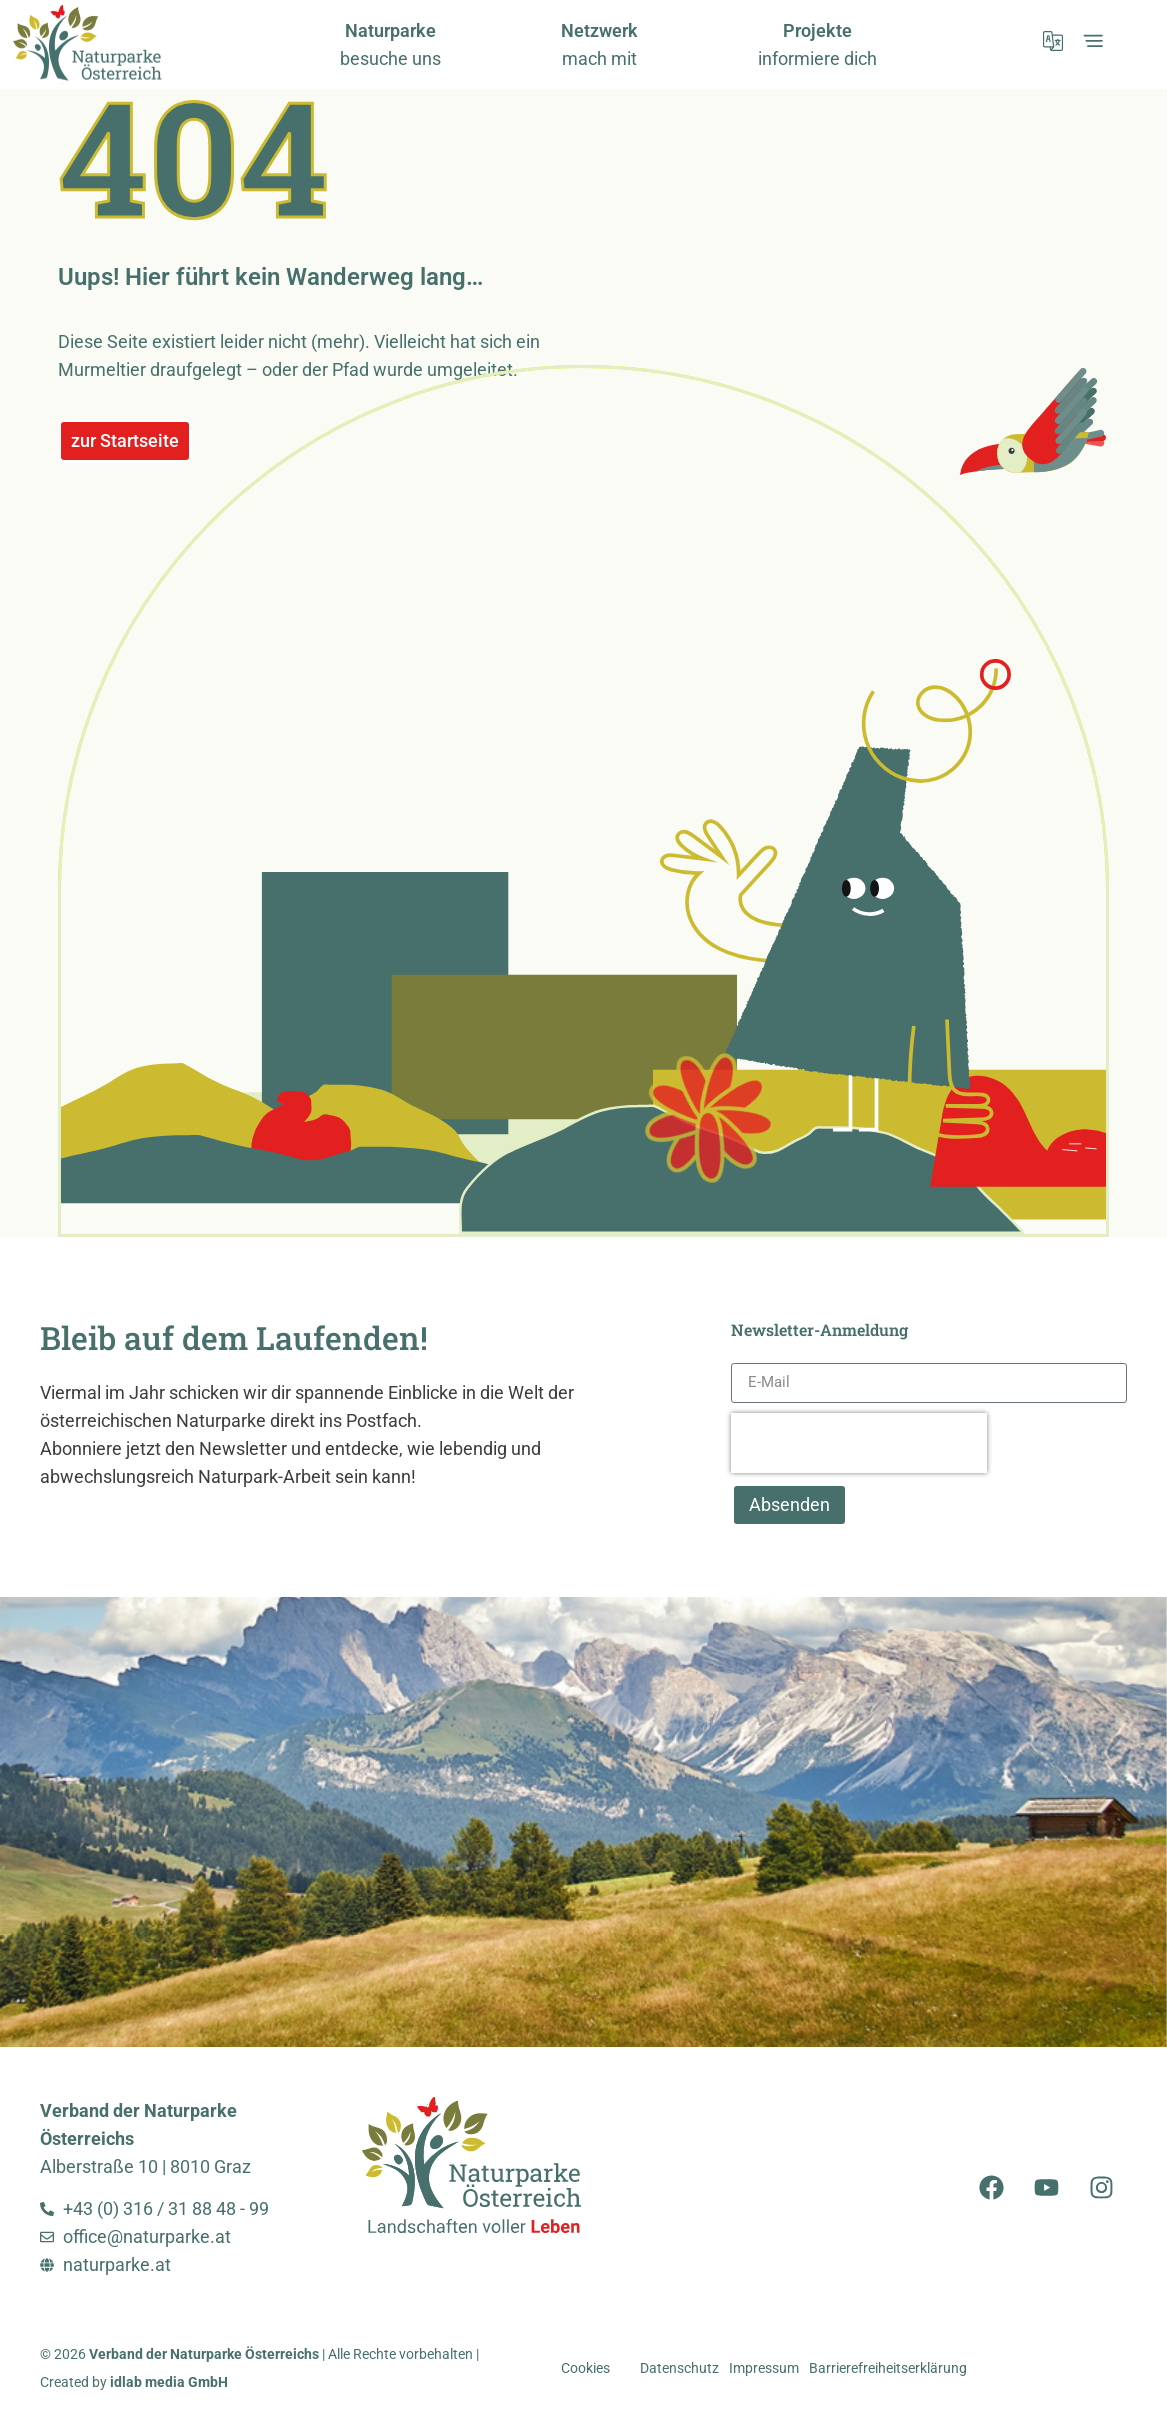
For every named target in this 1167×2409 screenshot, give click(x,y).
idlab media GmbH (169, 2382)
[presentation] (859, 1443)
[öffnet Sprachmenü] (1053, 41)
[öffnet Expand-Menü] (1093, 41)
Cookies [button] (585, 2368)
